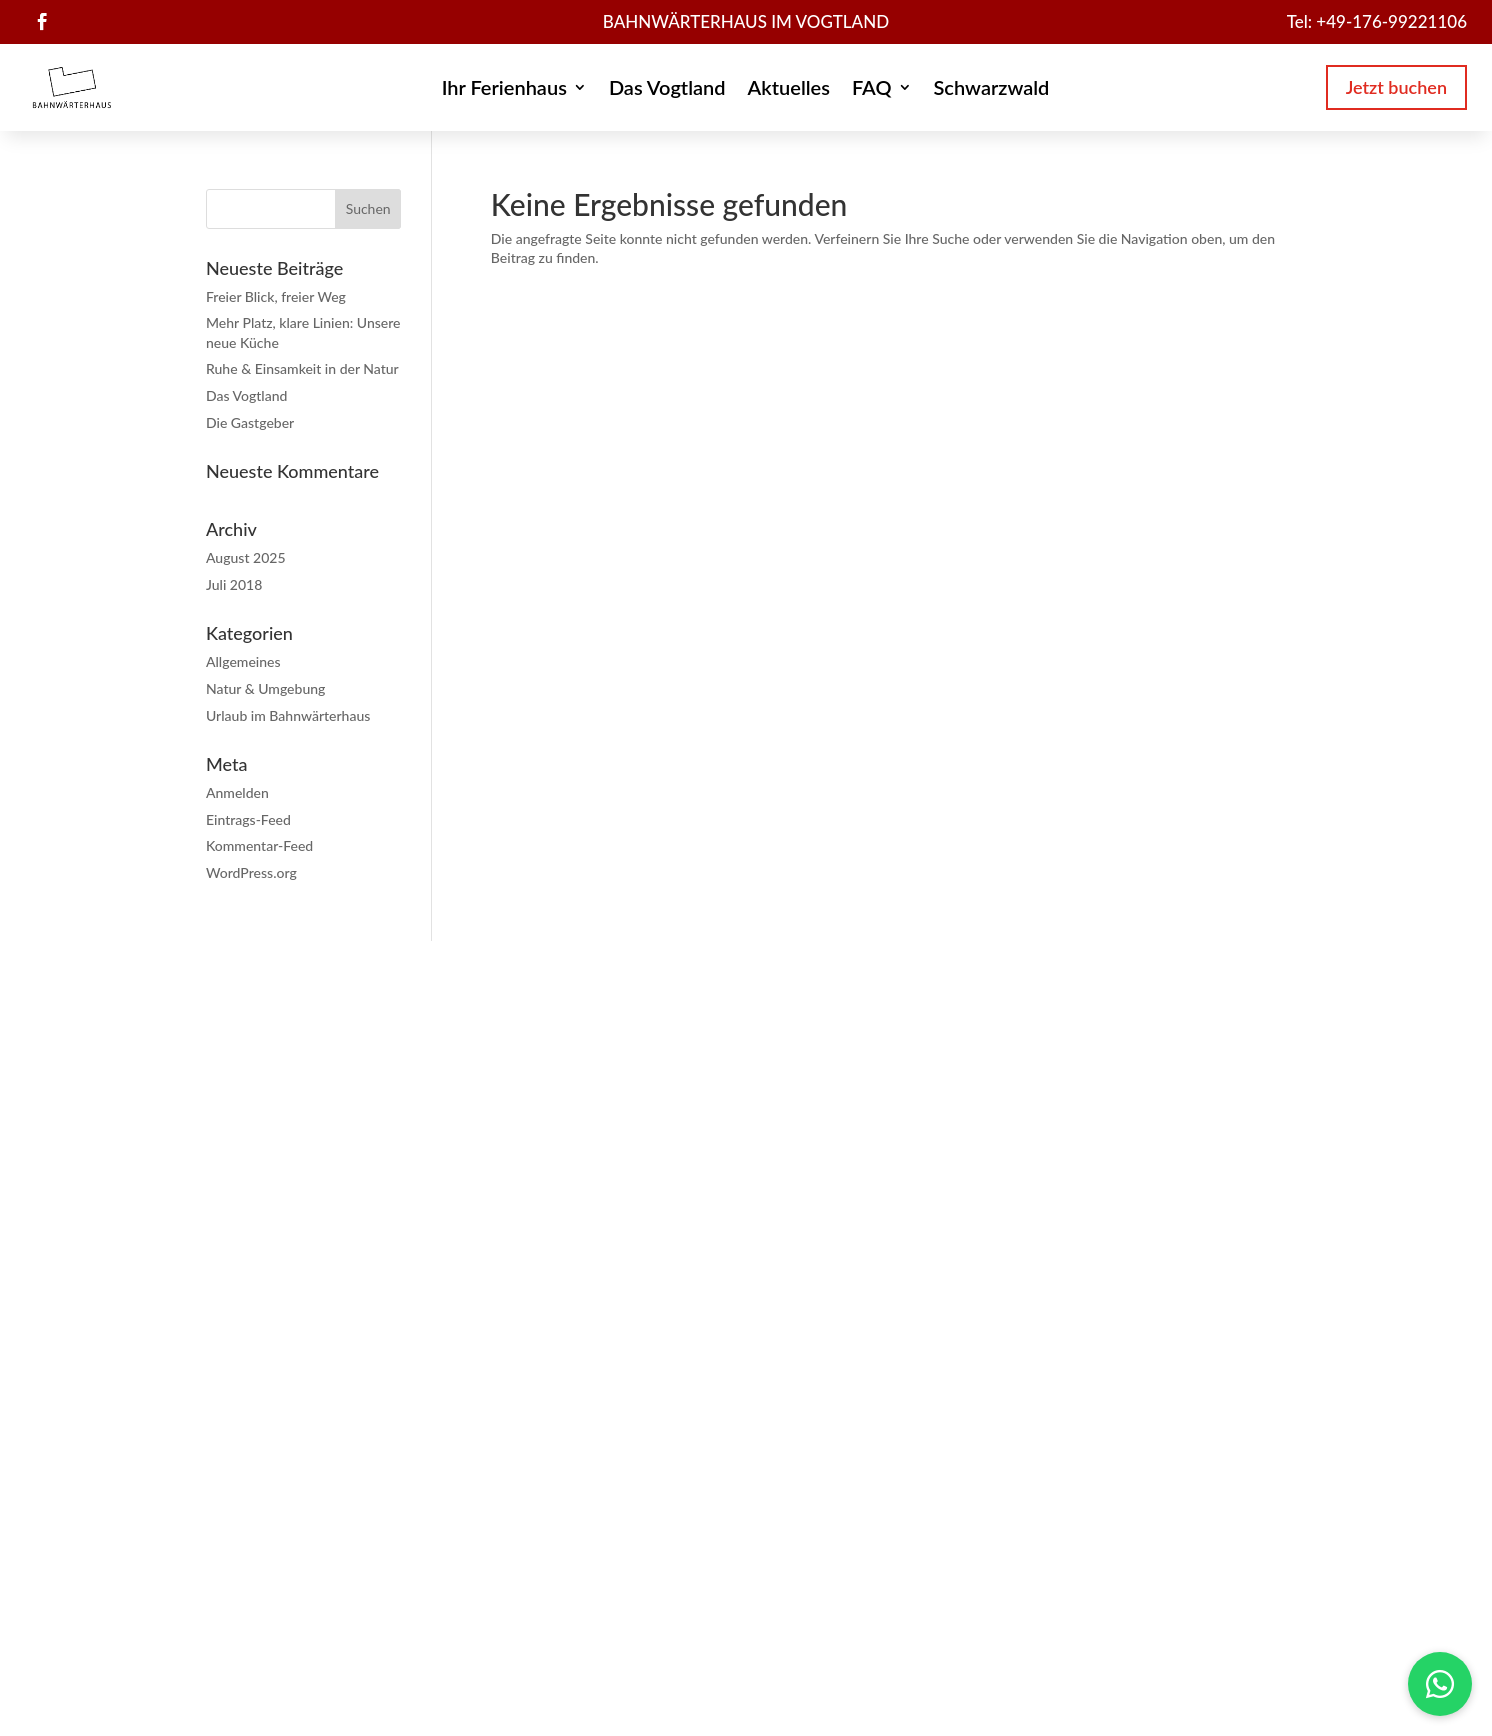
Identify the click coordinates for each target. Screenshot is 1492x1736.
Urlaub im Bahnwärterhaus (288, 715)
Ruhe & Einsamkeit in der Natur (302, 368)
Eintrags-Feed (248, 819)
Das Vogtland (667, 89)
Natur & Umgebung (265, 688)
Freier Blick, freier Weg (276, 296)
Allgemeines (243, 661)
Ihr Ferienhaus (504, 89)
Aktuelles (789, 89)
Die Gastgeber (250, 422)
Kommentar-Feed (259, 845)
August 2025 (246, 557)
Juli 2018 (234, 584)
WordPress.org (251, 872)
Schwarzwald (992, 89)
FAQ (872, 89)
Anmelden (237, 792)
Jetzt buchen (1396, 87)
